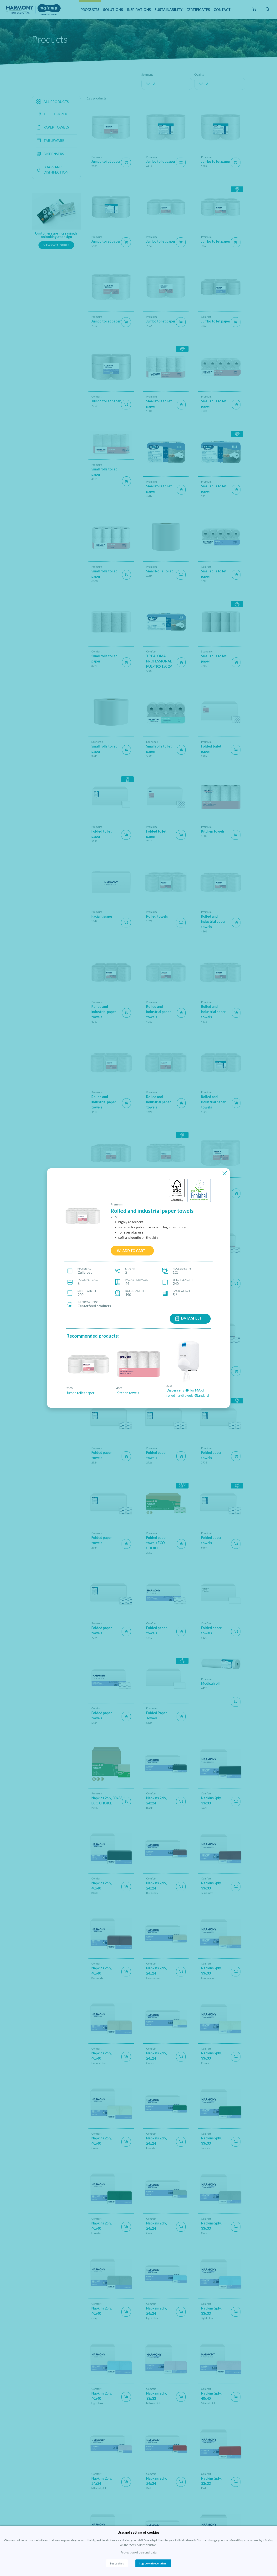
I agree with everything (153, 2563)
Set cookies (117, 2563)
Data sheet (188, 1338)
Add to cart (130, 1270)
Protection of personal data (138, 2552)
